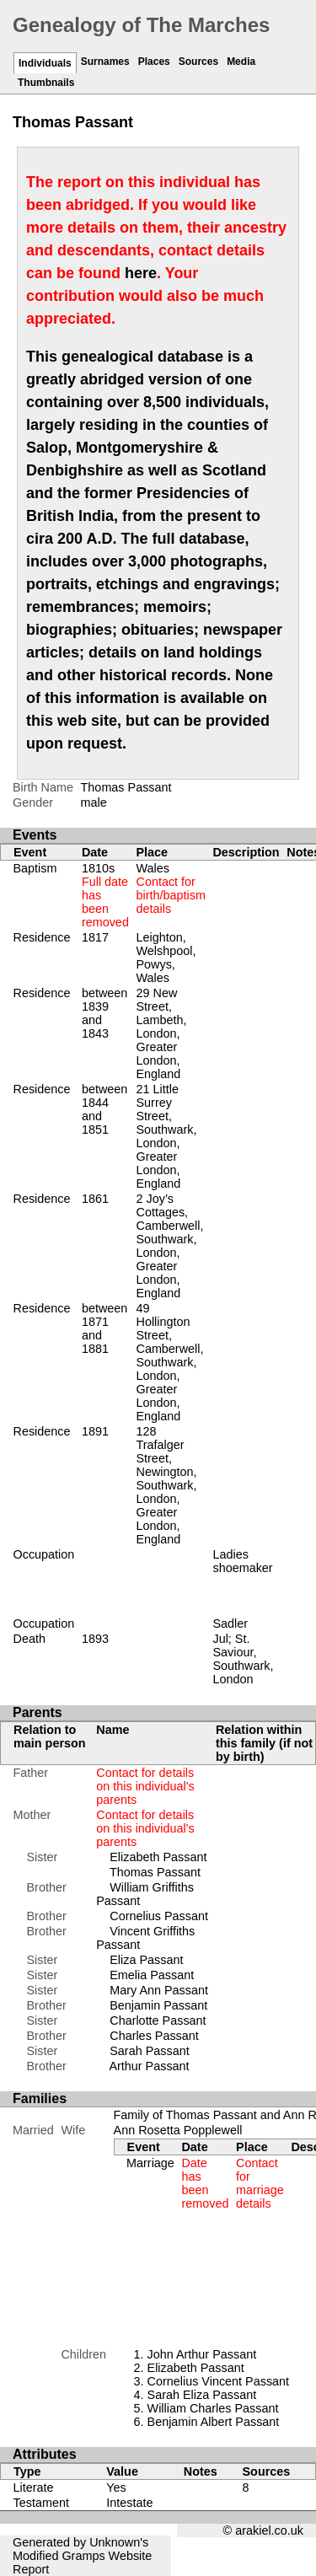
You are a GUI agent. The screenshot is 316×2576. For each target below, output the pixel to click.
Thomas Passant (155, 1872)
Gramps (83, 2556)
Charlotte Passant (158, 2020)
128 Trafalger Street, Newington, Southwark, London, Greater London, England (166, 1485)
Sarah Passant (149, 2051)
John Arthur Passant (202, 2354)
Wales (170, 888)
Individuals (45, 63)
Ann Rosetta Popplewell (178, 2130)
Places (154, 61)
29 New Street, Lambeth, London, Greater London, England (161, 1033)
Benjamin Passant (158, 2005)
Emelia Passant (152, 1975)
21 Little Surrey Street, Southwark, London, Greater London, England (166, 1136)
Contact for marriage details (260, 2183)
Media (241, 61)
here (141, 273)
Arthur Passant (149, 2066)
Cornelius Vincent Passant (218, 2381)
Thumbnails (46, 83)
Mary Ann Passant (159, 1990)
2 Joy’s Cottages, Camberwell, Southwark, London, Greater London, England (169, 1246)
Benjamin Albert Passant (213, 2421)
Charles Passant (154, 2035)
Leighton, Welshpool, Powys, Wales (165, 958)
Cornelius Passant (159, 1916)
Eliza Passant (146, 1960)
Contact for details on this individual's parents (145, 1786)
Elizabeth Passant (158, 1857)
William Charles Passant (213, 2408)
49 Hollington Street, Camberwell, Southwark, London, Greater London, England (169, 1362)
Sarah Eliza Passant (202, 2395)
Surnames (105, 61)
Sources (198, 61)
